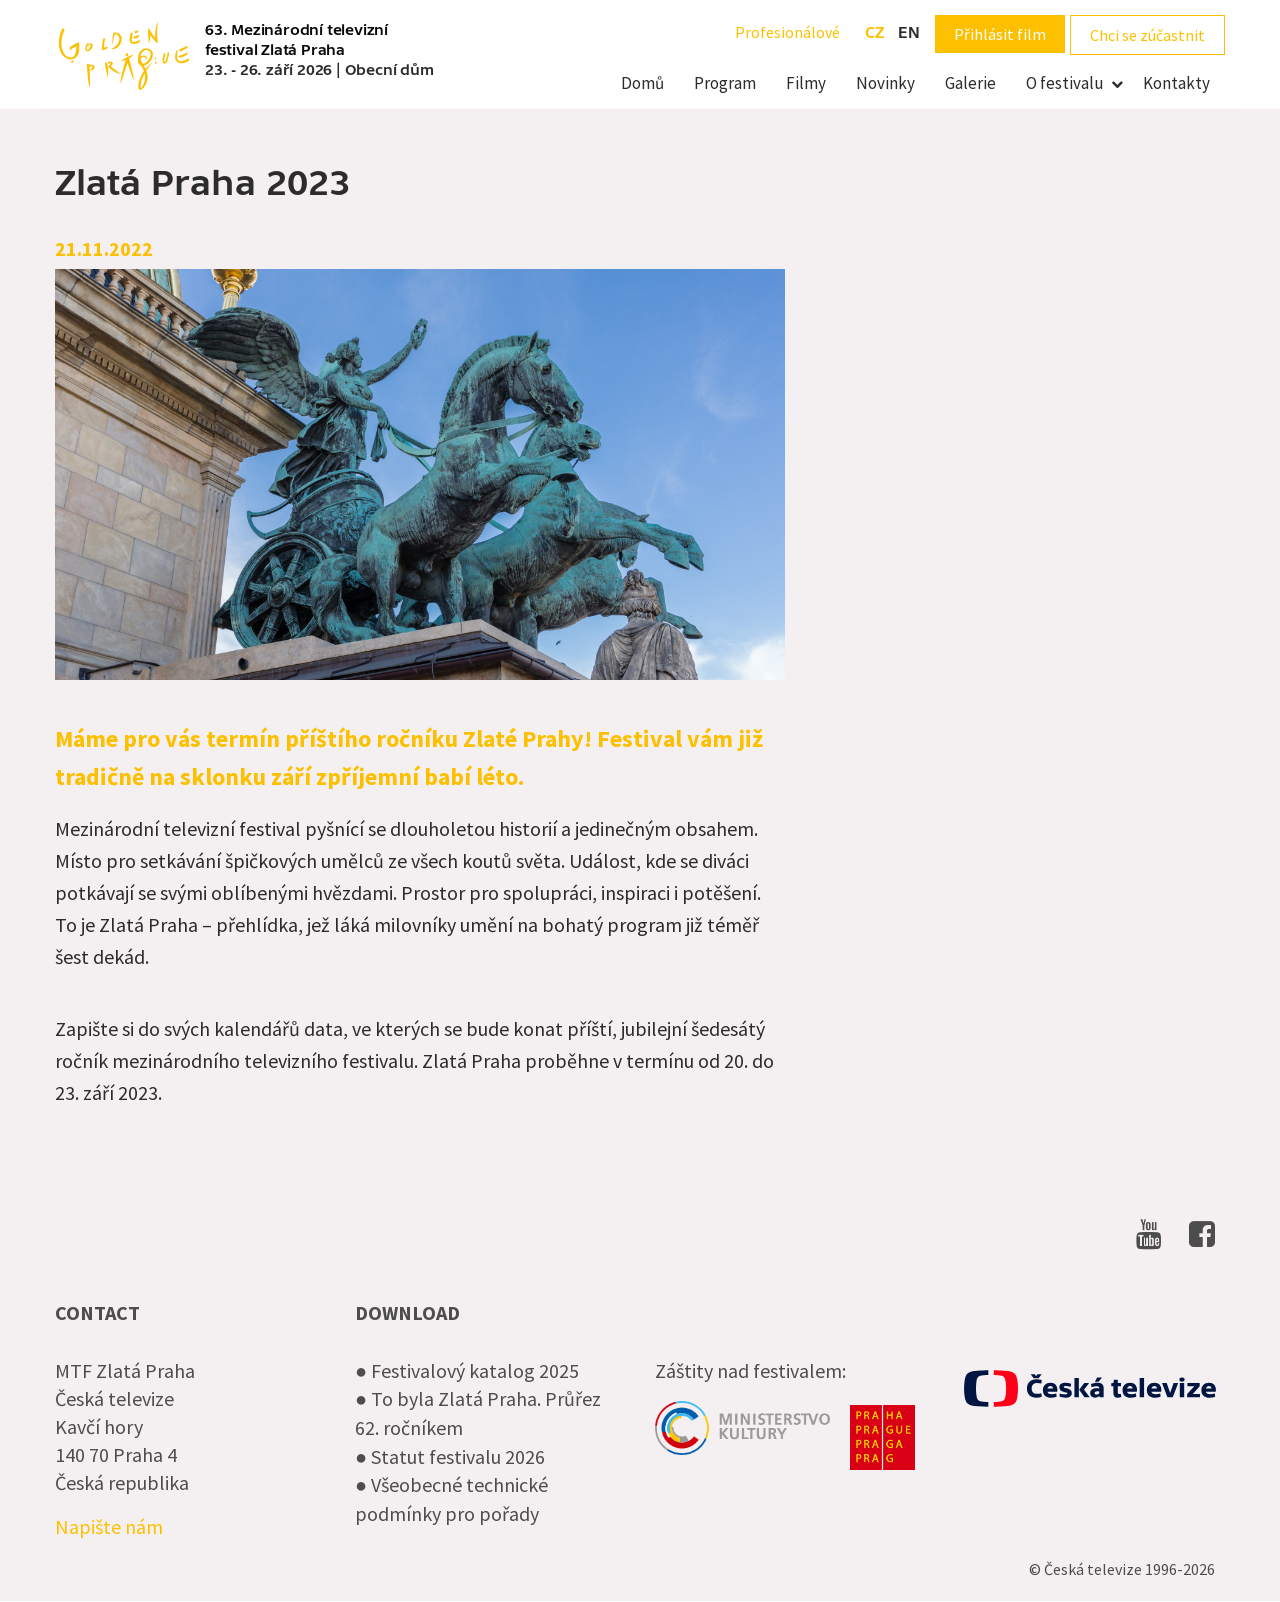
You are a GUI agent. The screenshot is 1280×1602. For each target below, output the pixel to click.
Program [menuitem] (725, 83)
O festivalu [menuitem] (1065, 83)
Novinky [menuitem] (885, 83)
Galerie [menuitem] (970, 83)
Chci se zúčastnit (1147, 35)
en (909, 33)
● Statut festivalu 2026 (450, 1456)
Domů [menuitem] (642, 83)
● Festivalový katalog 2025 (467, 1370)
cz (874, 33)
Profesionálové (787, 32)
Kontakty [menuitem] (1176, 83)
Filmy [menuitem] (806, 83)
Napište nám (109, 1526)
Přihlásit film (1000, 34)
